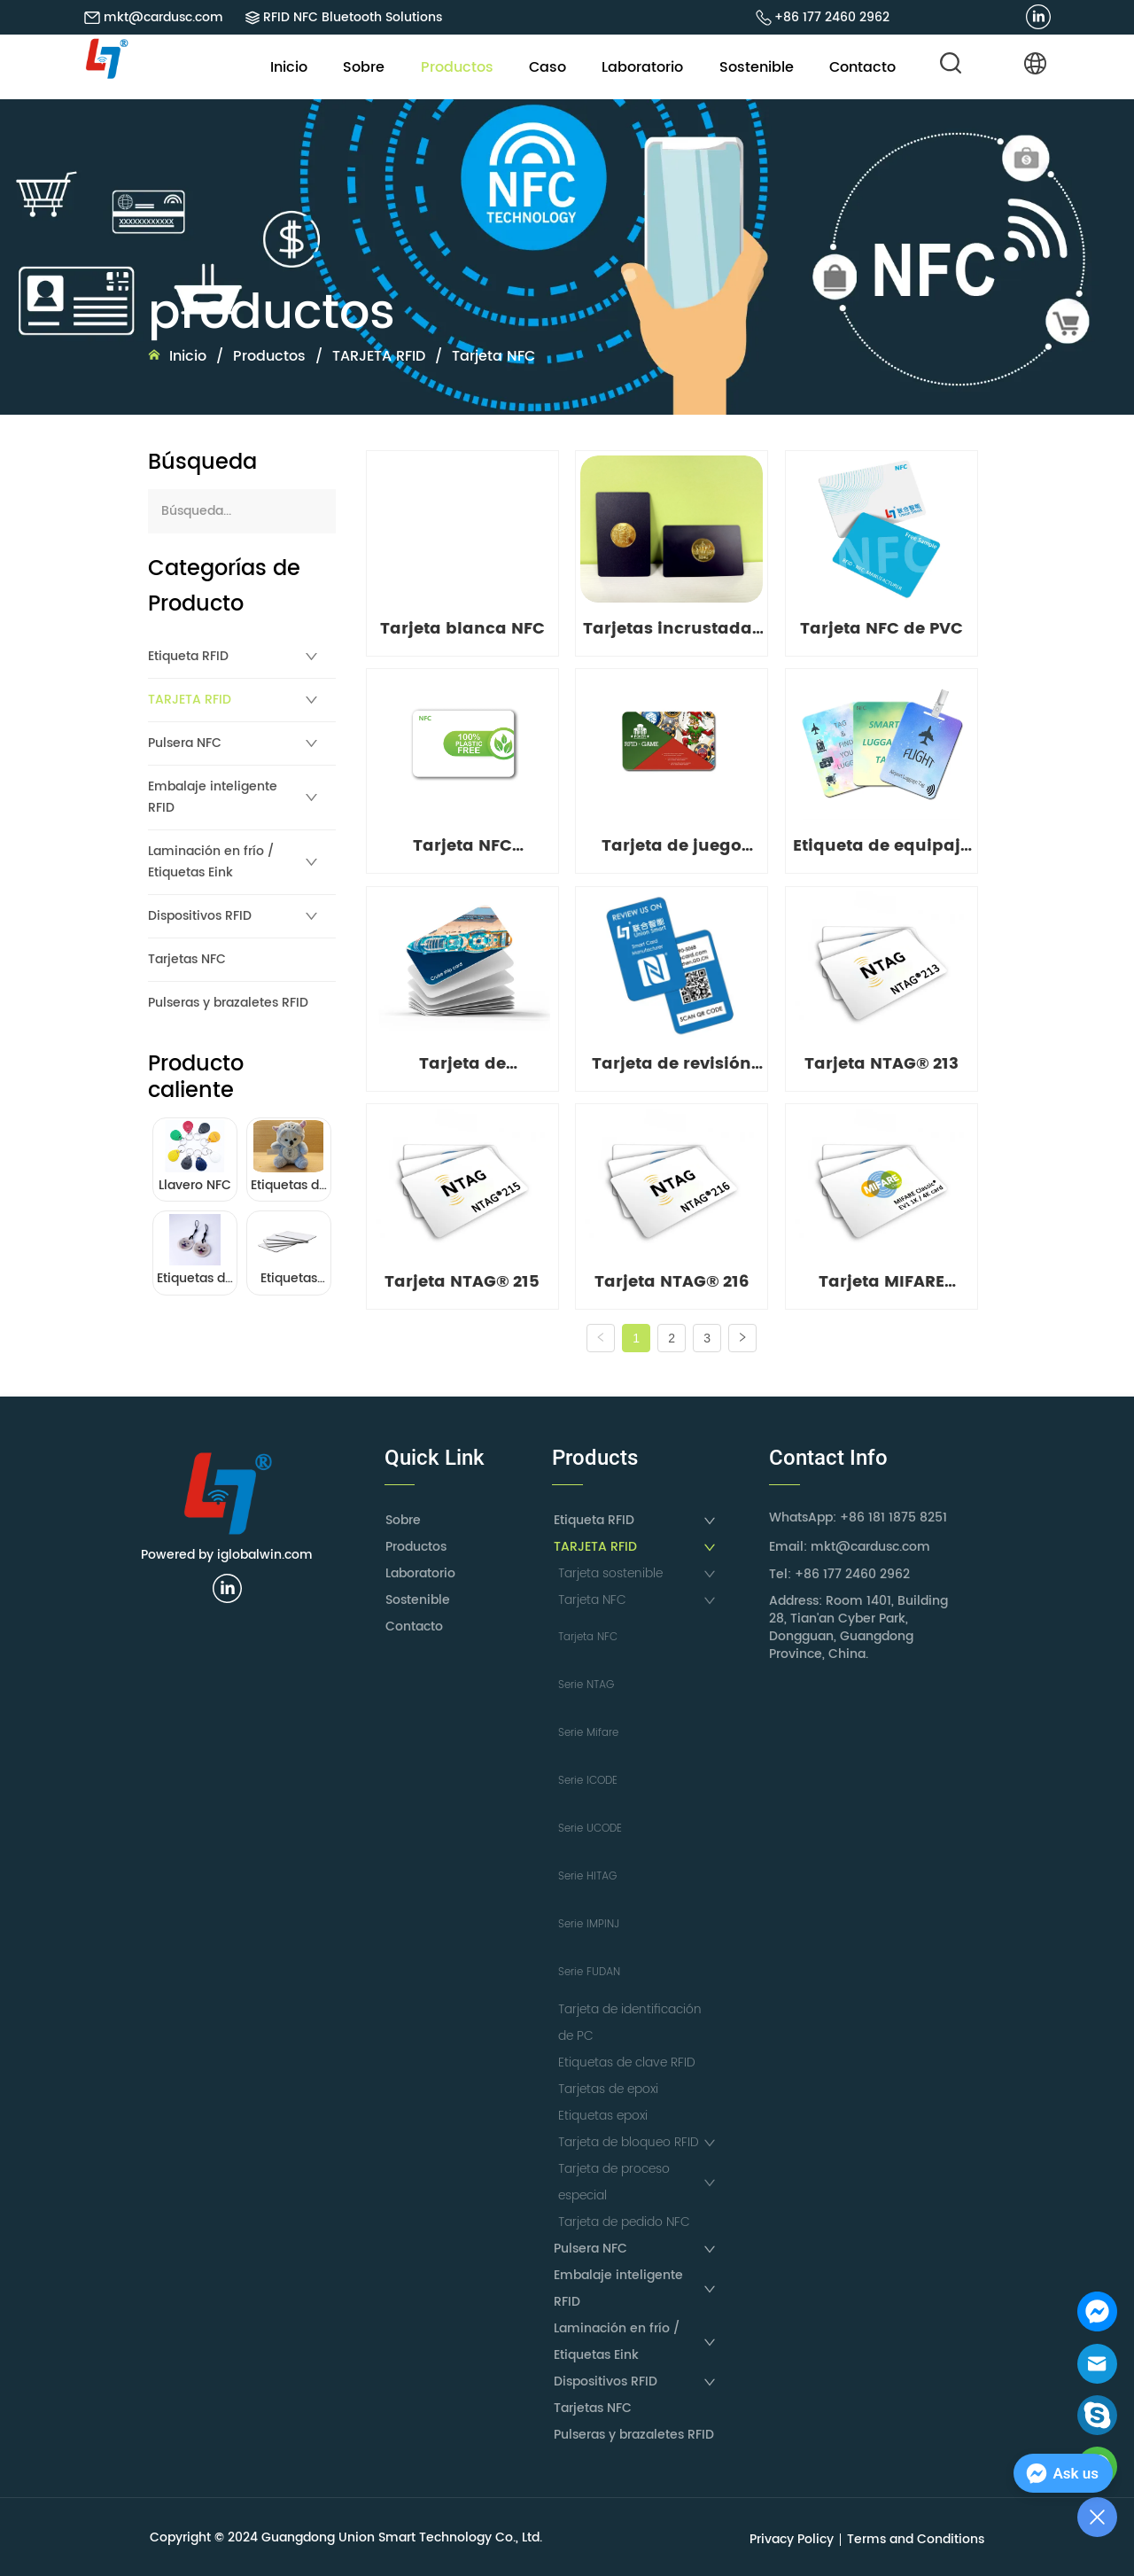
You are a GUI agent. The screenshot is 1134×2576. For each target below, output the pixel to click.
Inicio (188, 356)
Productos (269, 356)
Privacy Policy (792, 2539)
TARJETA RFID (379, 356)
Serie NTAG (586, 1685)
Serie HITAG (587, 1876)
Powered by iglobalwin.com (227, 1555)
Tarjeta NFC (491, 356)
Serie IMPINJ (588, 1924)
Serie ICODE (587, 1780)
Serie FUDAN (589, 1972)
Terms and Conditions (915, 2539)
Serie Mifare (588, 1732)
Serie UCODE (590, 1828)
